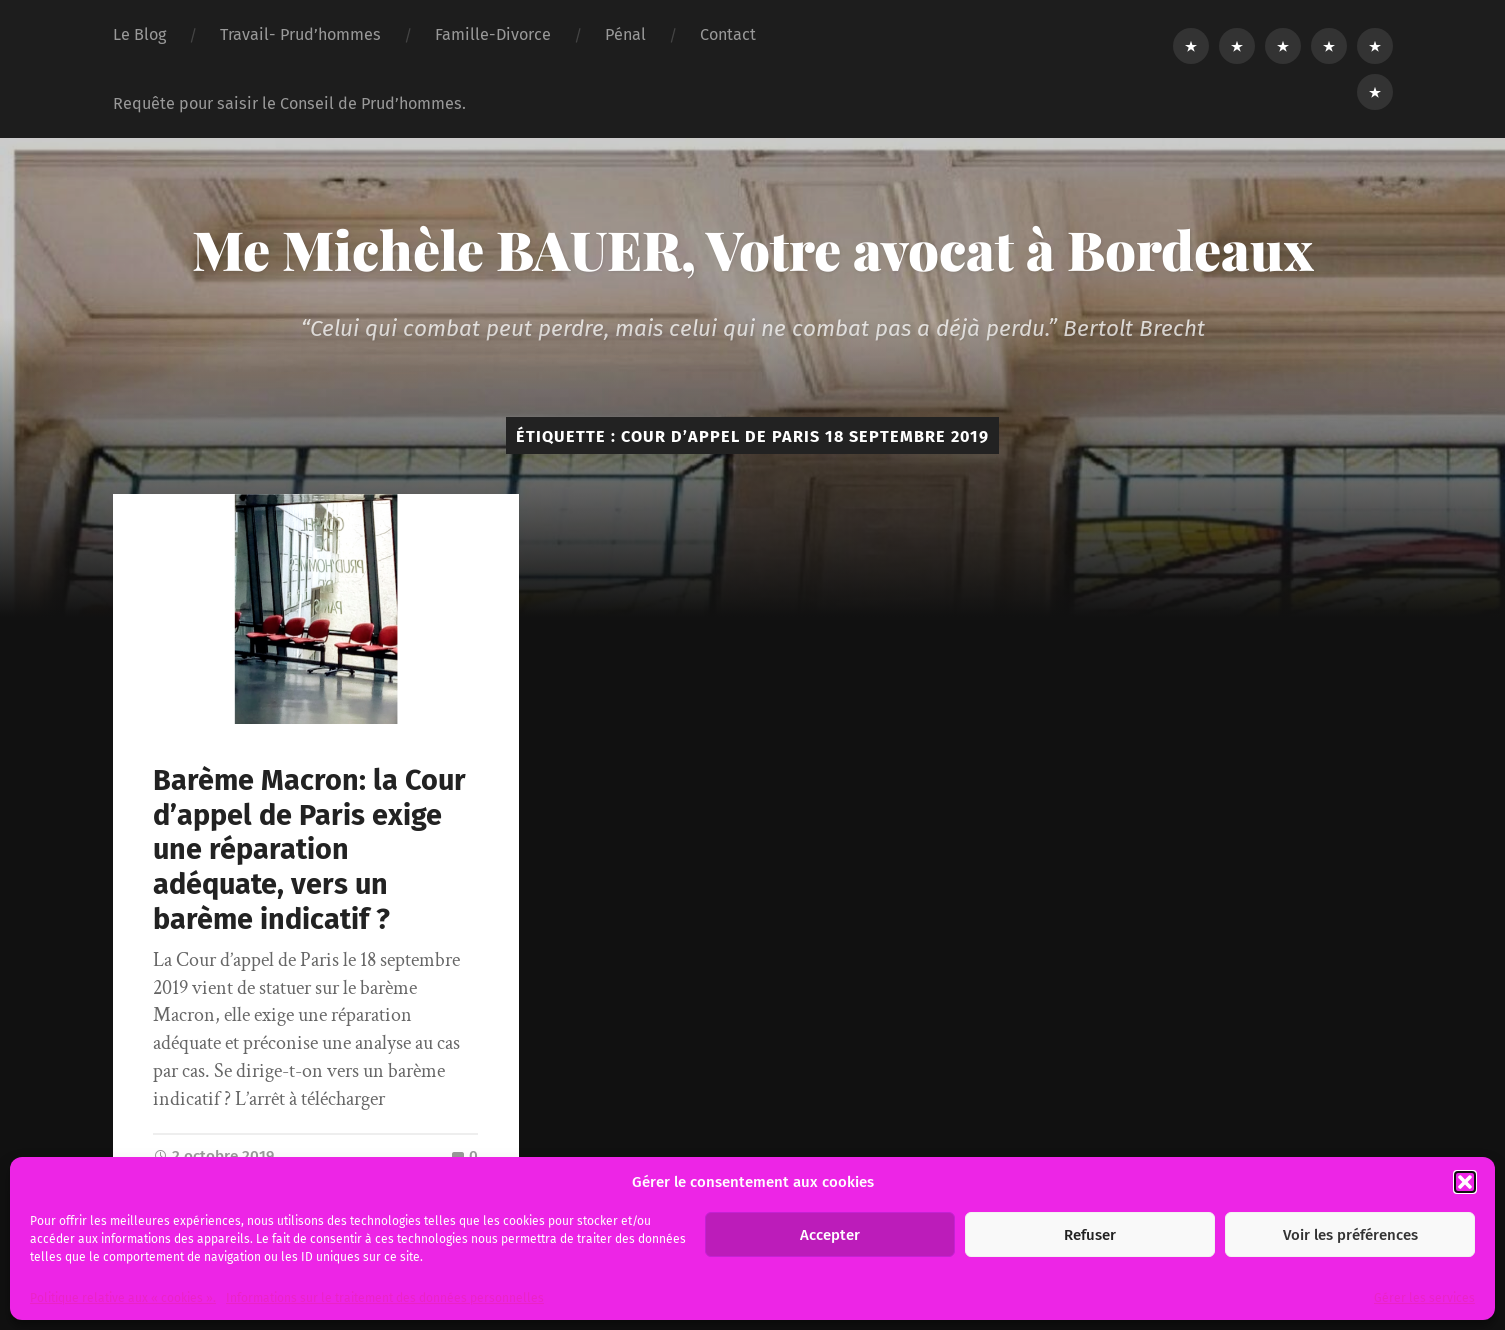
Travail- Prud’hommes (300, 34)
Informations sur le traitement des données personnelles (385, 1298)
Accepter (830, 1235)
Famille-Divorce (493, 34)
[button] (1465, 1182)
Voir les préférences (1350, 1235)
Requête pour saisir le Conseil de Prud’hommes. (289, 103)
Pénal (625, 34)
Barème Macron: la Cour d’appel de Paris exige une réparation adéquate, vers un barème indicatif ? (309, 849)
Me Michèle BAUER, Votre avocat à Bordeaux (753, 249)
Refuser (1090, 1235)
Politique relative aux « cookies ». (123, 1298)
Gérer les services (1424, 1298)
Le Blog (139, 34)
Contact (728, 34)
